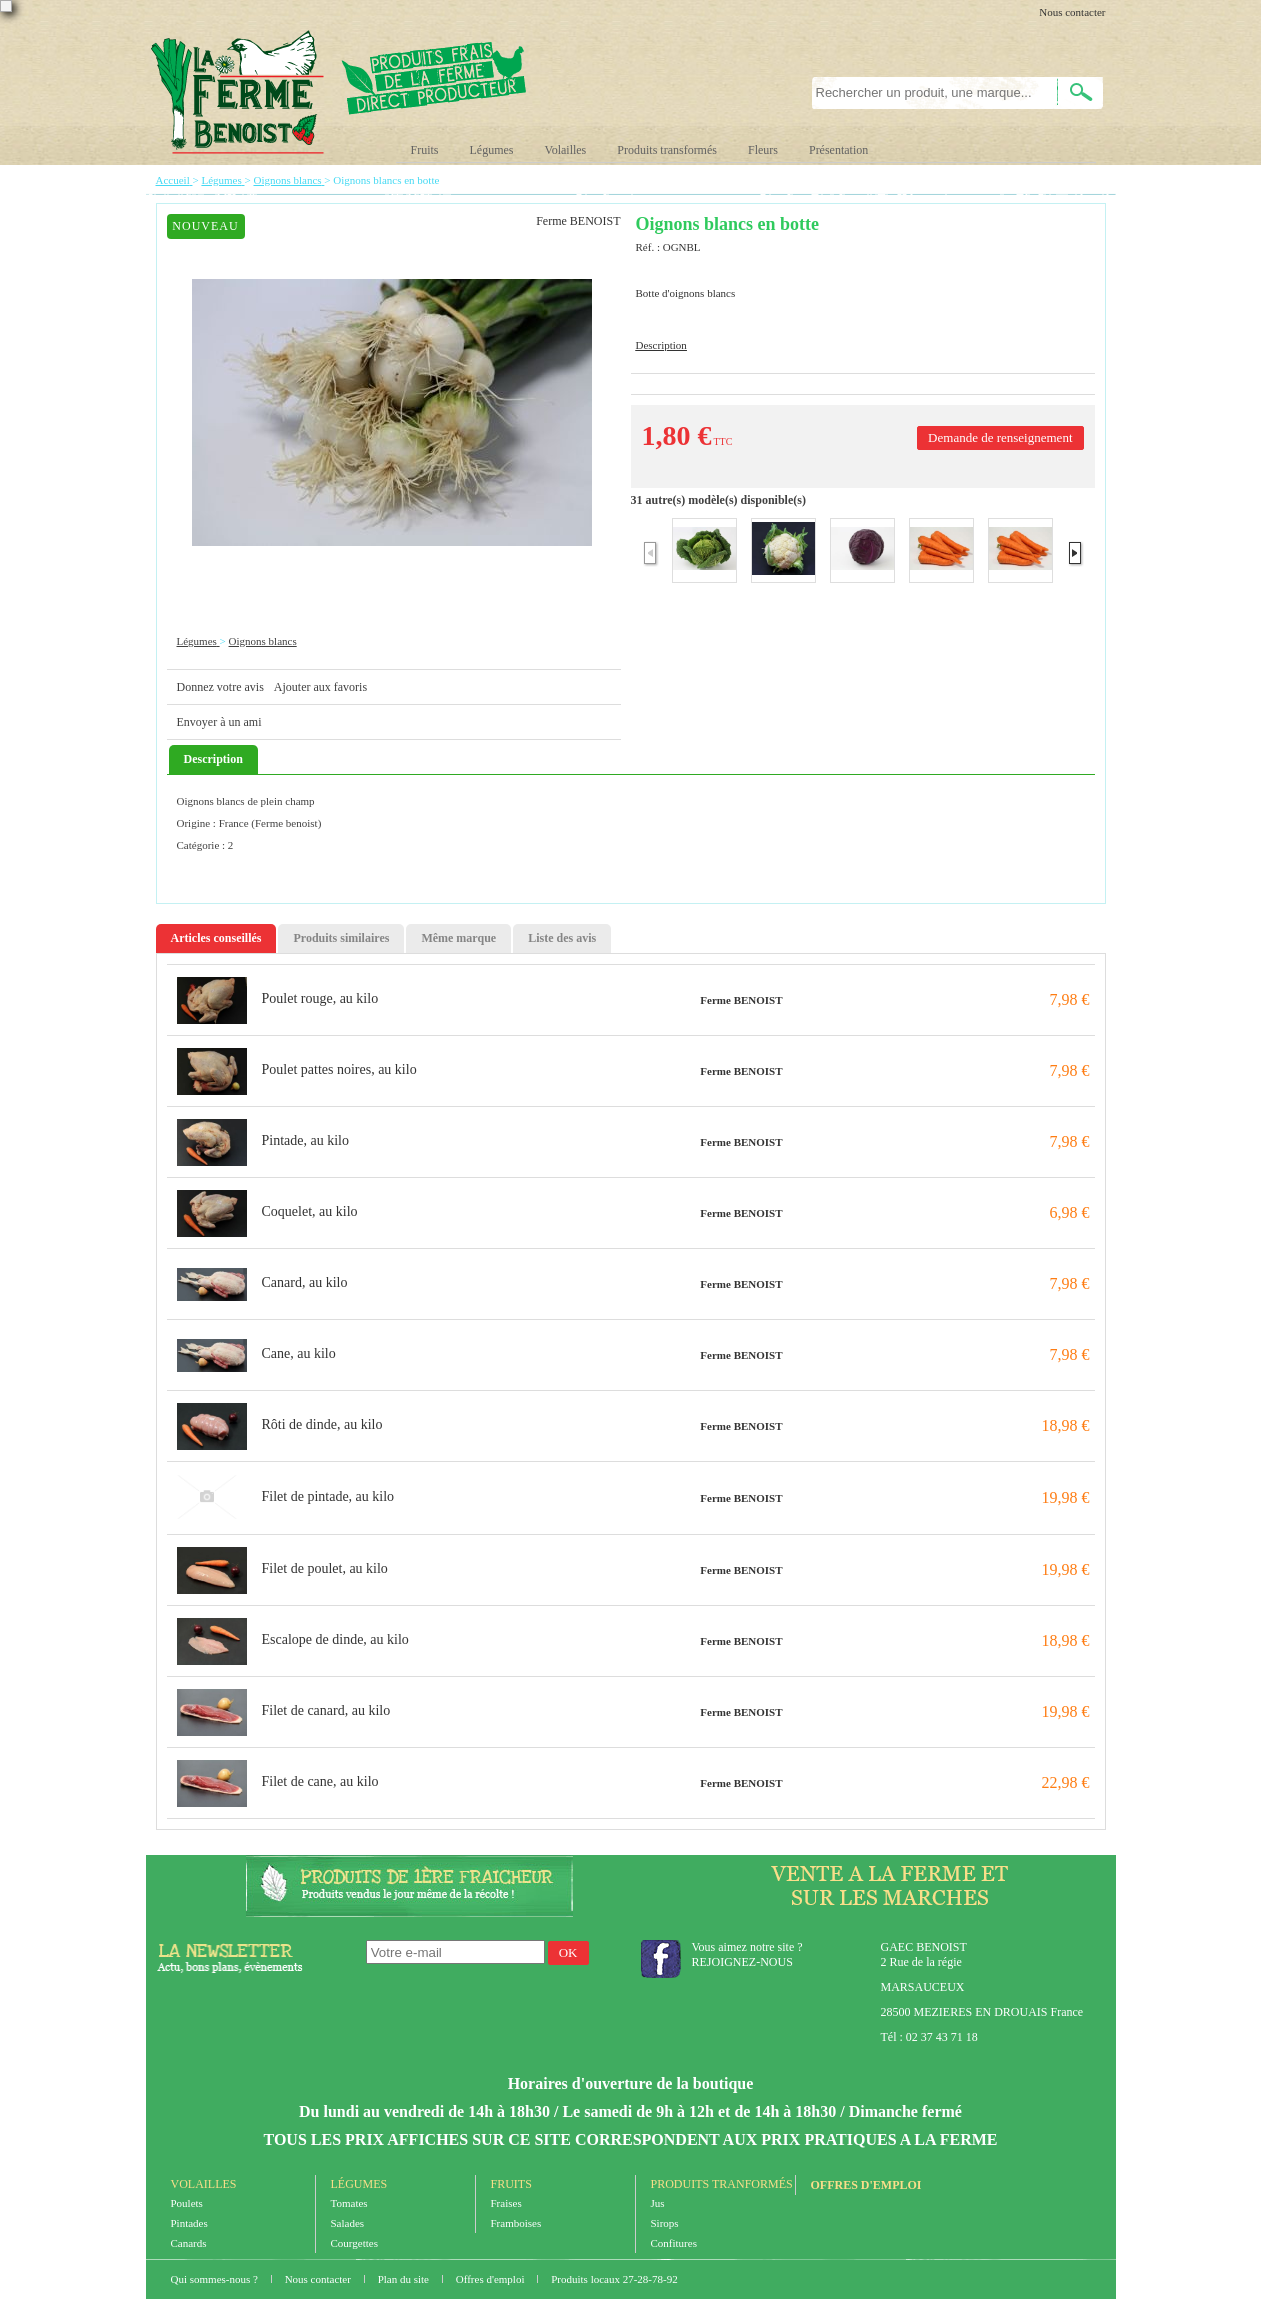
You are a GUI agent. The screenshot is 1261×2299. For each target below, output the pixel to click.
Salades (348, 2223)
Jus (658, 2203)
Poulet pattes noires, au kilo (339, 1069)
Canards (189, 2243)
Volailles (566, 150)
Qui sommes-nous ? (216, 2279)
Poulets (187, 2203)
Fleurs (763, 150)
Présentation (838, 150)
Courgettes (354, 2243)
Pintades (189, 2223)
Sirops (665, 2223)
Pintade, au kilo (306, 1140)
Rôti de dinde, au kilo (322, 1424)
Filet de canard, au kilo (326, 1710)
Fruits (425, 150)
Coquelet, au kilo (310, 1211)
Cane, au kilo (299, 1353)
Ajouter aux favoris (320, 687)
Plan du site (405, 2279)
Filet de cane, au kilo (320, 1781)
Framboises (516, 2223)
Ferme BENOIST (741, 1000)
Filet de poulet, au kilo (325, 1568)
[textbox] (923, 93)
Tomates (349, 2203)
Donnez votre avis (220, 687)
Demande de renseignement (1000, 437)
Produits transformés (667, 150)
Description (661, 345)
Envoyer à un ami (219, 722)
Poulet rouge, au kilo (320, 998)
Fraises (506, 2203)
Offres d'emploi (866, 2185)
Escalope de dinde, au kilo (335, 1639)
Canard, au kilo (305, 1282)
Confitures (674, 2243)
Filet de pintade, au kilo (328, 1496)
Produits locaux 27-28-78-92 (614, 2279)
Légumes (492, 150)
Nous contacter (1072, 12)
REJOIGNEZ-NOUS (742, 1962)
